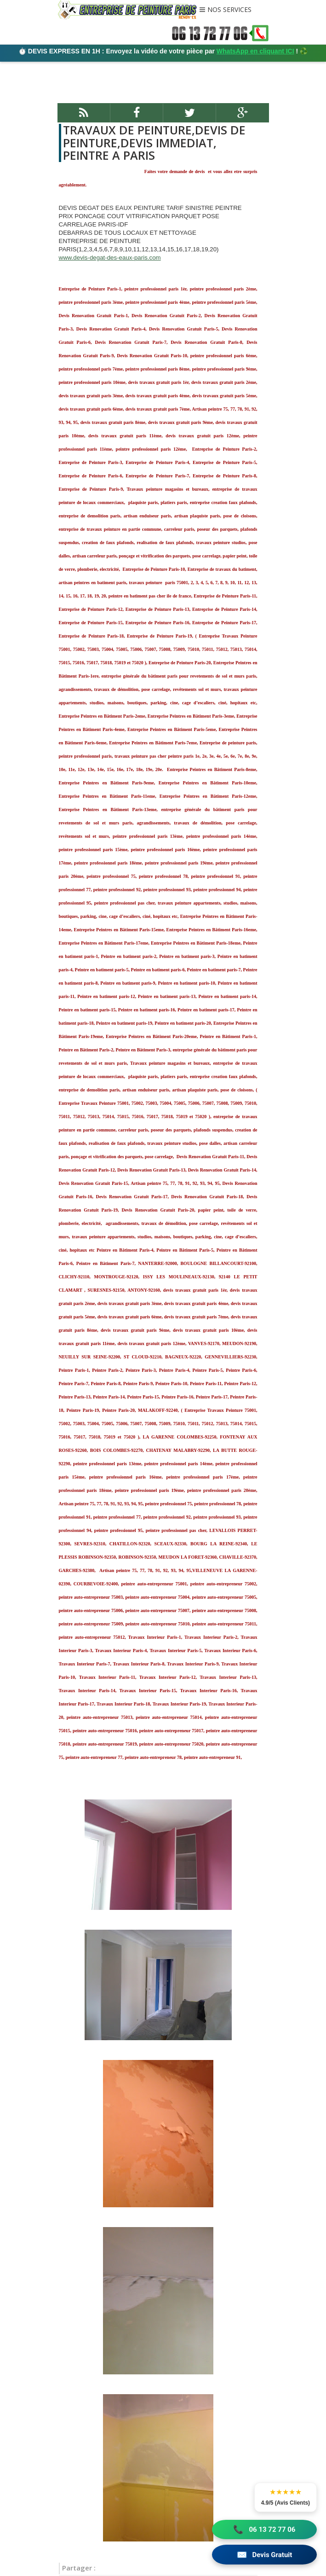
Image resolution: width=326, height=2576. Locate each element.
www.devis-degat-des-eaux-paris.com (110, 257)
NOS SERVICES (229, 10)
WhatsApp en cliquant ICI (255, 51)
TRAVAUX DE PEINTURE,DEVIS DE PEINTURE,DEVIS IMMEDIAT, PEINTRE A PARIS (153, 142)
